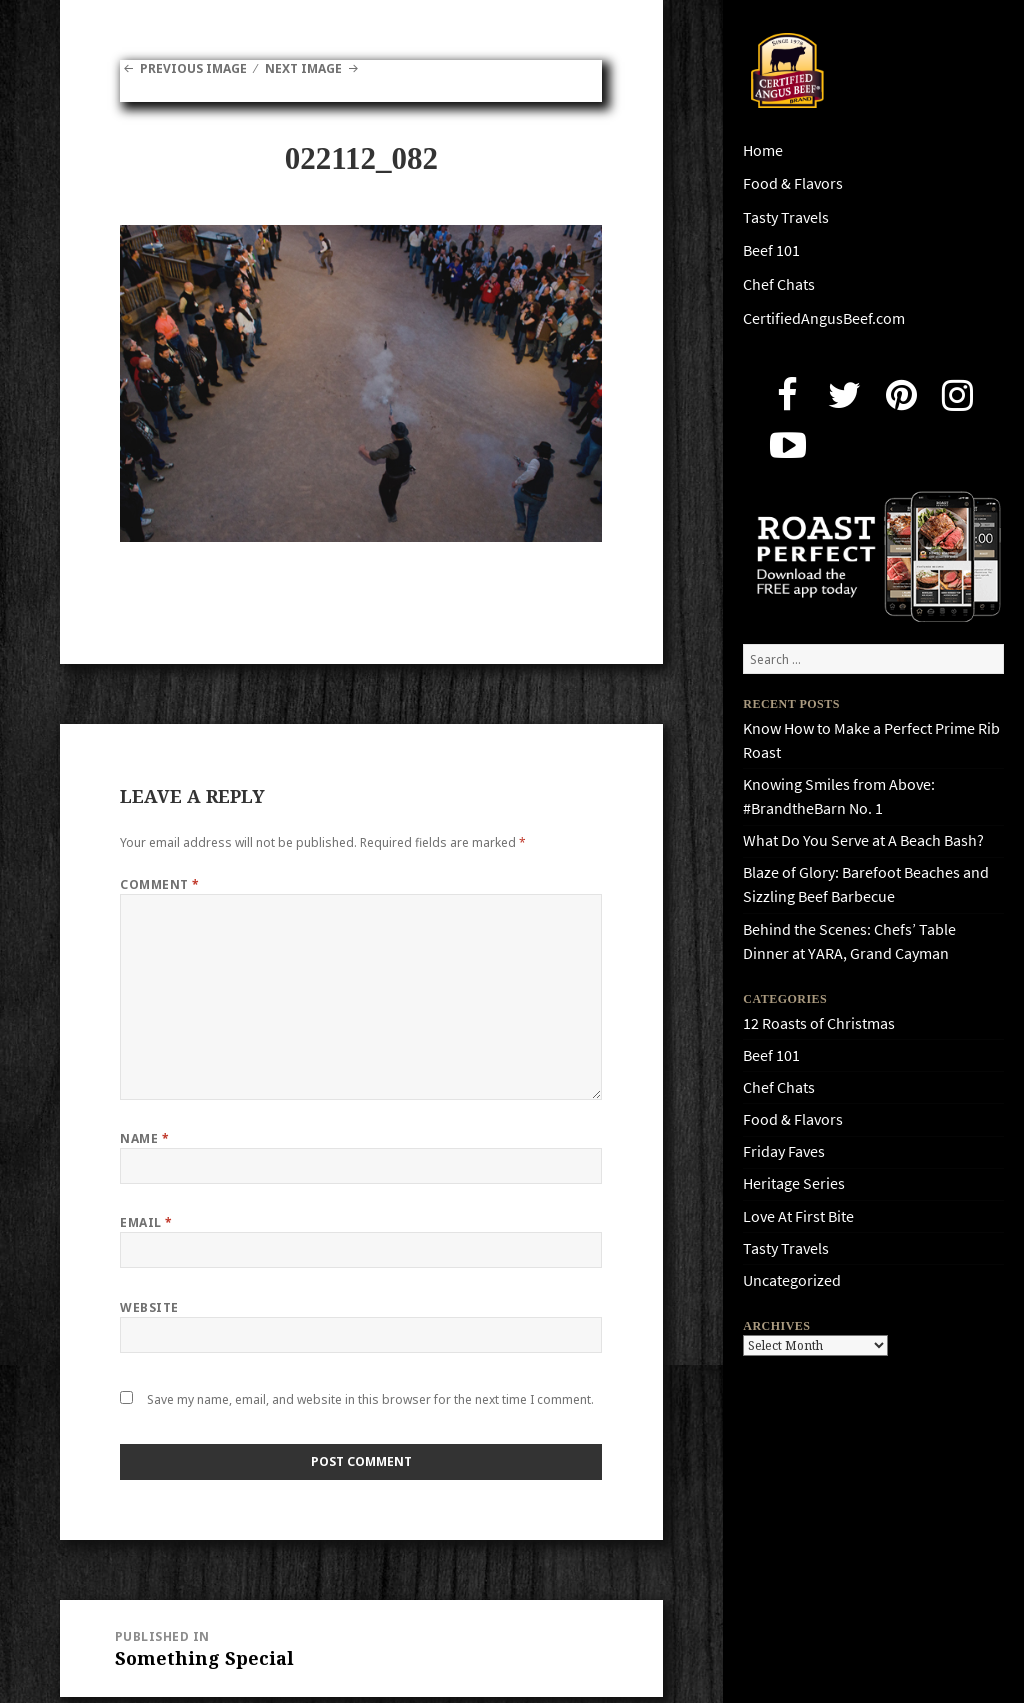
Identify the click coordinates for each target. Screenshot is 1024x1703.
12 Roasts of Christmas (819, 1023)
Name (144, 1138)
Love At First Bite (798, 1216)
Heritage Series (794, 1183)
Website (149, 1307)
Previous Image (193, 68)
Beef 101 (771, 250)
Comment (159, 884)
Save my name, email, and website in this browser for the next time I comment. (370, 1399)
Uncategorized (792, 1280)
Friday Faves (784, 1151)
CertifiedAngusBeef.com (824, 318)
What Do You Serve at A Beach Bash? (863, 840)
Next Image (303, 68)
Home (763, 150)
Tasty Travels (786, 217)
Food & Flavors (793, 183)
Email (146, 1222)
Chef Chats (779, 284)
